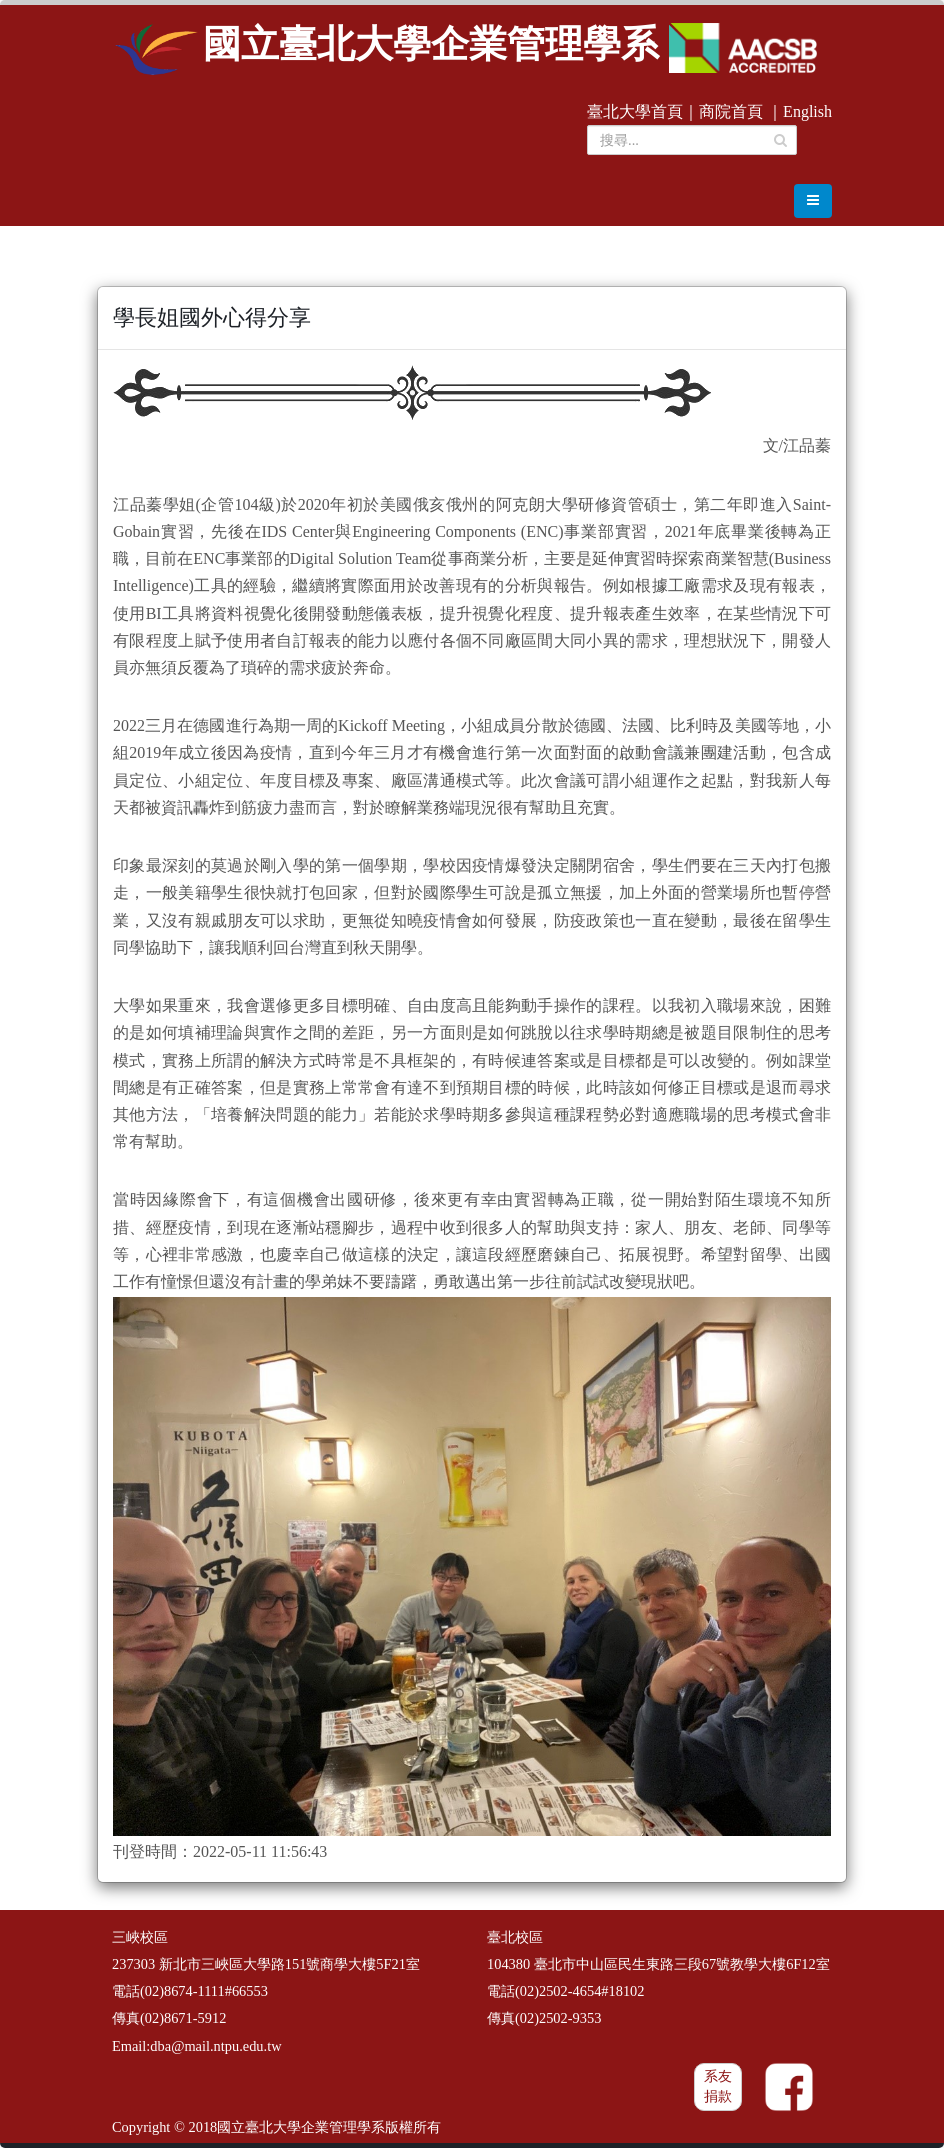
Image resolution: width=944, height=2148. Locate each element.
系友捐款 (718, 2086)
